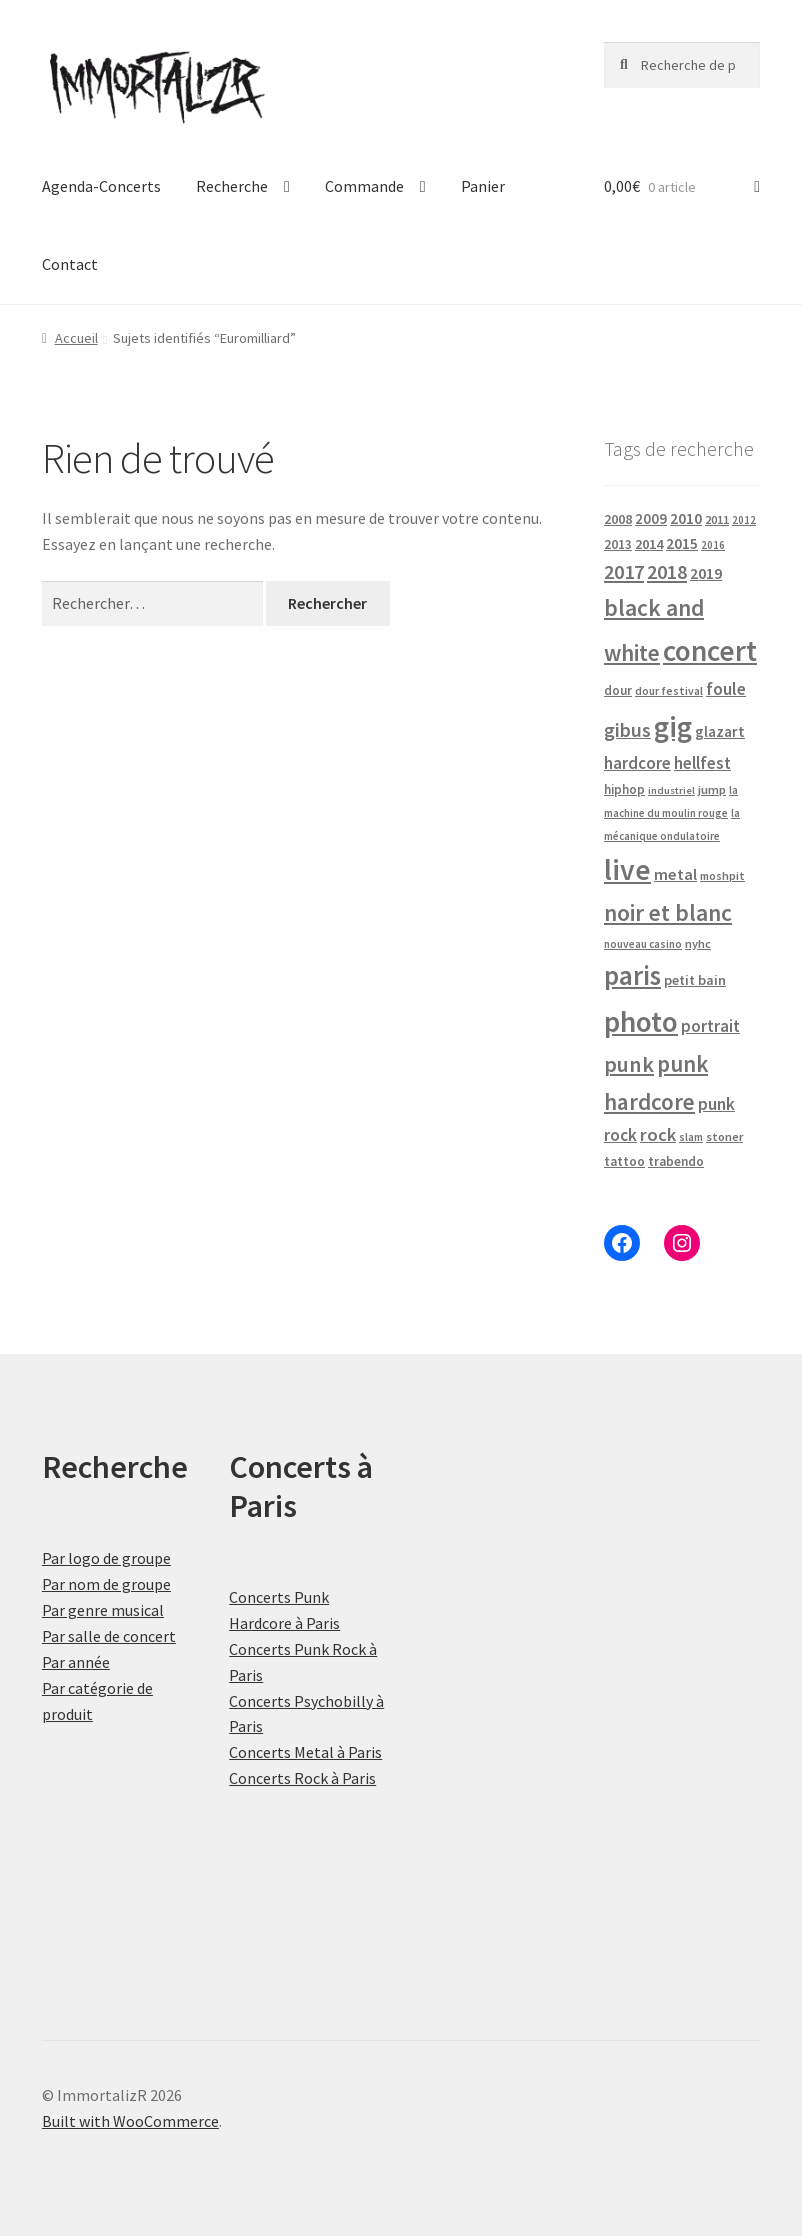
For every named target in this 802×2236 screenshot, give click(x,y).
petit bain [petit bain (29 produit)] (695, 980)
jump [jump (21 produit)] (712, 789)
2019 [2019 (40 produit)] (706, 573)
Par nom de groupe (106, 1584)
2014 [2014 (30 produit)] (649, 544)
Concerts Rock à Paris (302, 1778)
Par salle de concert (109, 1636)
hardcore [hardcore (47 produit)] (637, 763)
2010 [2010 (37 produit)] (686, 518)
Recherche (232, 186)
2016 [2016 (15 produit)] (713, 545)
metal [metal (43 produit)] (675, 874)
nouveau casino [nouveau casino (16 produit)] (643, 944)
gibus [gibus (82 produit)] (627, 730)
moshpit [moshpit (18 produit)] (722, 875)
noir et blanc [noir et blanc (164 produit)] (668, 912)
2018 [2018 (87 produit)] (667, 571)
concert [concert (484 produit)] (710, 650)
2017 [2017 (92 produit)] (624, 572)
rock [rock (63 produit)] (658, 1134)
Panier (483, 186)
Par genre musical (103, 1610)
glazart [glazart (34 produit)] (720, 731)
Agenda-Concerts (101, 186)
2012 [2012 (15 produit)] (744, 520)
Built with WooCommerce (130, 2121)
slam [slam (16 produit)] (691, 1137)
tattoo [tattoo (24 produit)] (624, 1161)
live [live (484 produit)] (627, 869)
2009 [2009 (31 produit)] (651, 518)
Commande (364, 186)
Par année (76, 1662)
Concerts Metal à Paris (305, 1752)
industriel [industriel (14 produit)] (671, 790)
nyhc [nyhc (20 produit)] (698, 943)
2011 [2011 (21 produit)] (717, 519)
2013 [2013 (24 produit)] (618, 544)
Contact (70, 264)
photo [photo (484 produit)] (641, 1021)
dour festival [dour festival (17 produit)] (669, 691)
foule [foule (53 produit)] (726, 689)
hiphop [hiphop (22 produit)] (624, 789)
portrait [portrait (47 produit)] (710, 1026)
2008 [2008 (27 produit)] (618, 519)
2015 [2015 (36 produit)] (682, 543)
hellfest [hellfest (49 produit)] (702, 763)
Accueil (76, 338)
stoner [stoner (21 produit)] (724, 1136)
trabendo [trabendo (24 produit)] (676, 1161)
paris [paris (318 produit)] (632, 975)
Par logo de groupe (106, 1558)
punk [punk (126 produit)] (629, 1064)
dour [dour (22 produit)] (618, 690)
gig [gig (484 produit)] (673, 726)
